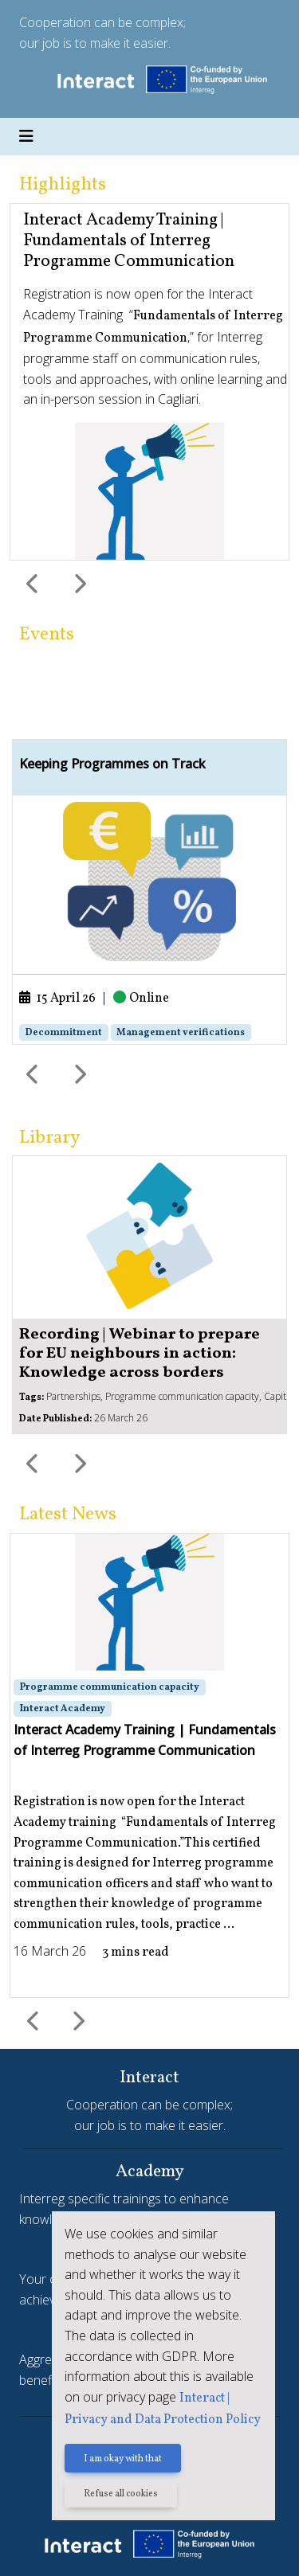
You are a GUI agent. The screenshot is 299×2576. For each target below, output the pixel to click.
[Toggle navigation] (26, 137)
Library (49, 1138)
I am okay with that (123, 2459)
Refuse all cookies (121, 2494)
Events (46, 634)
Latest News (67, 1514)
